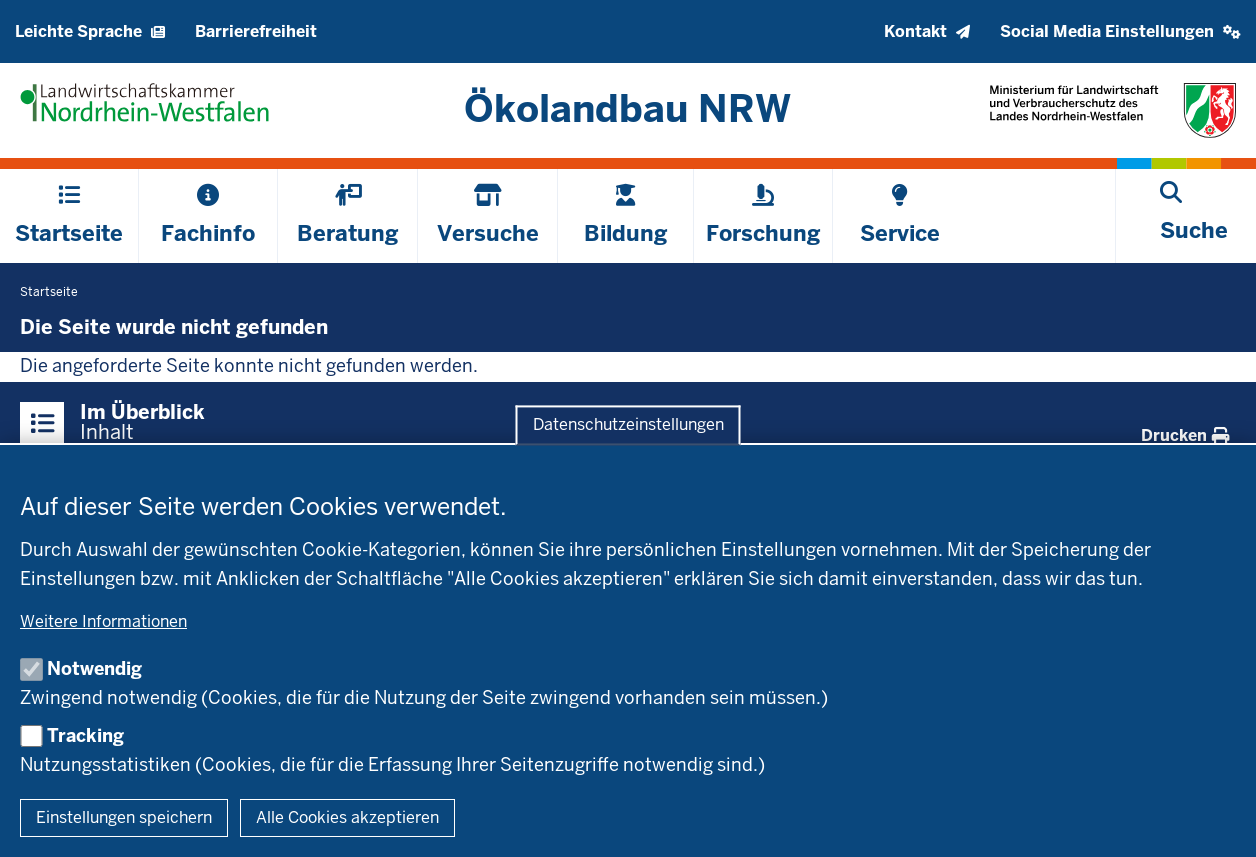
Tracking (85, 735)
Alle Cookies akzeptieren (347, 817)
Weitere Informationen (103, 621)
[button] (1120, 31)
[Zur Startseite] (628, 108)
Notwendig (94, 668)
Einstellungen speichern (124, 817)
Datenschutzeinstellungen (628, 425)
